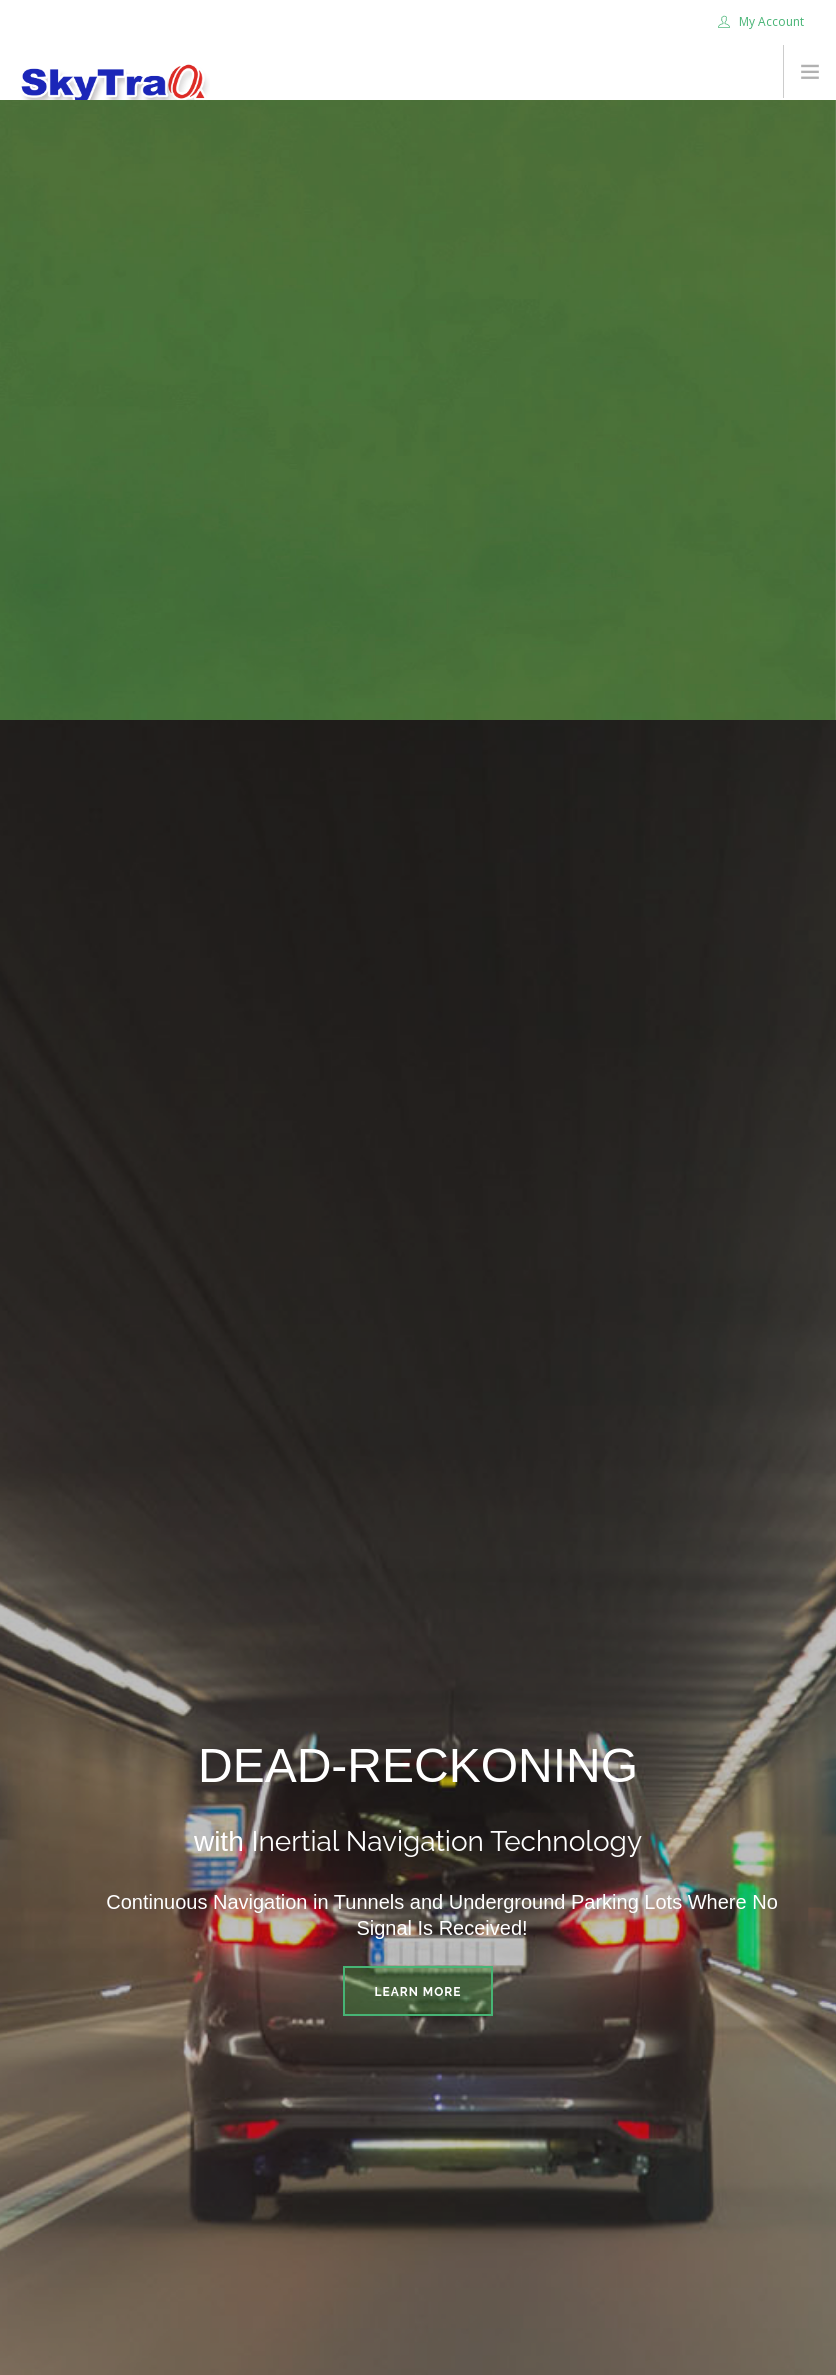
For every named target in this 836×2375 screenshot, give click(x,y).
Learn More (418, 1992)
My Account (761, 21)
